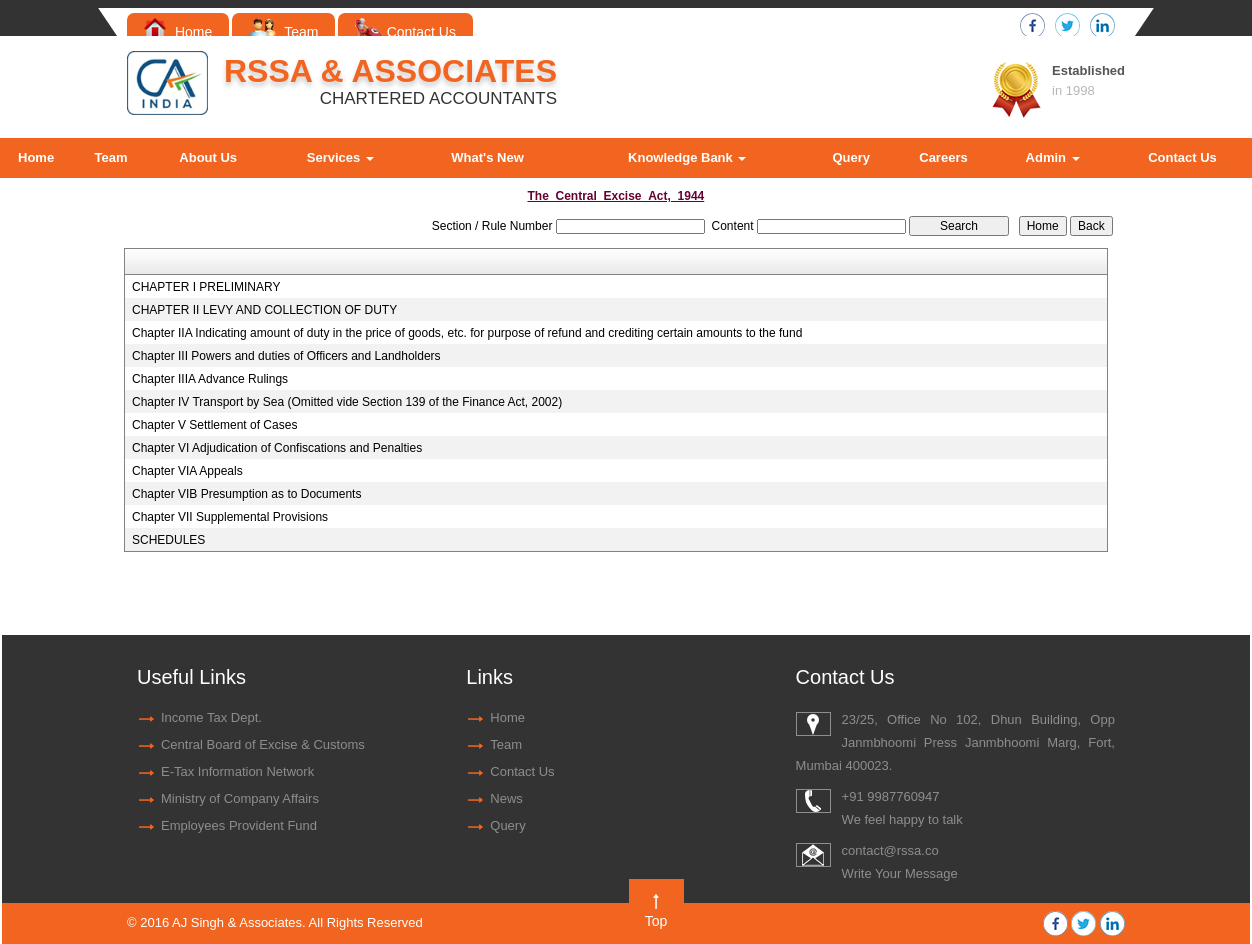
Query (851, 157)
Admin (1053, 157)
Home (178, 32)
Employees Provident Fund (239, 825)
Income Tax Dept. (211, 717)
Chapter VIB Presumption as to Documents (246, 494)
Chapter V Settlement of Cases (214, 425)
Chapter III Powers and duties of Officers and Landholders (286, 356)
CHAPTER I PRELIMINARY (206, 287)
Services (340, 157)
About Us (208, 157)
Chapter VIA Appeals (187, 471)
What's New (487, 157)
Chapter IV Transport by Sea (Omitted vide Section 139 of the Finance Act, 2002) (347, 402)
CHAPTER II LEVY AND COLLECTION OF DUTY (264, 310)
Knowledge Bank (687, 157)
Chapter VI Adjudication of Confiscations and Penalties (277, 448)
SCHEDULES (168, 540)
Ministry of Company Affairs (240, 798)
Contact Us (405, 32)
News (506, 798)
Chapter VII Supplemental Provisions (230, 517)
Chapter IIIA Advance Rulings (210, 379)
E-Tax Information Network (237, 771)
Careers (943, 157)
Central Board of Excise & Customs (263, 744)
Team (283, 32)
